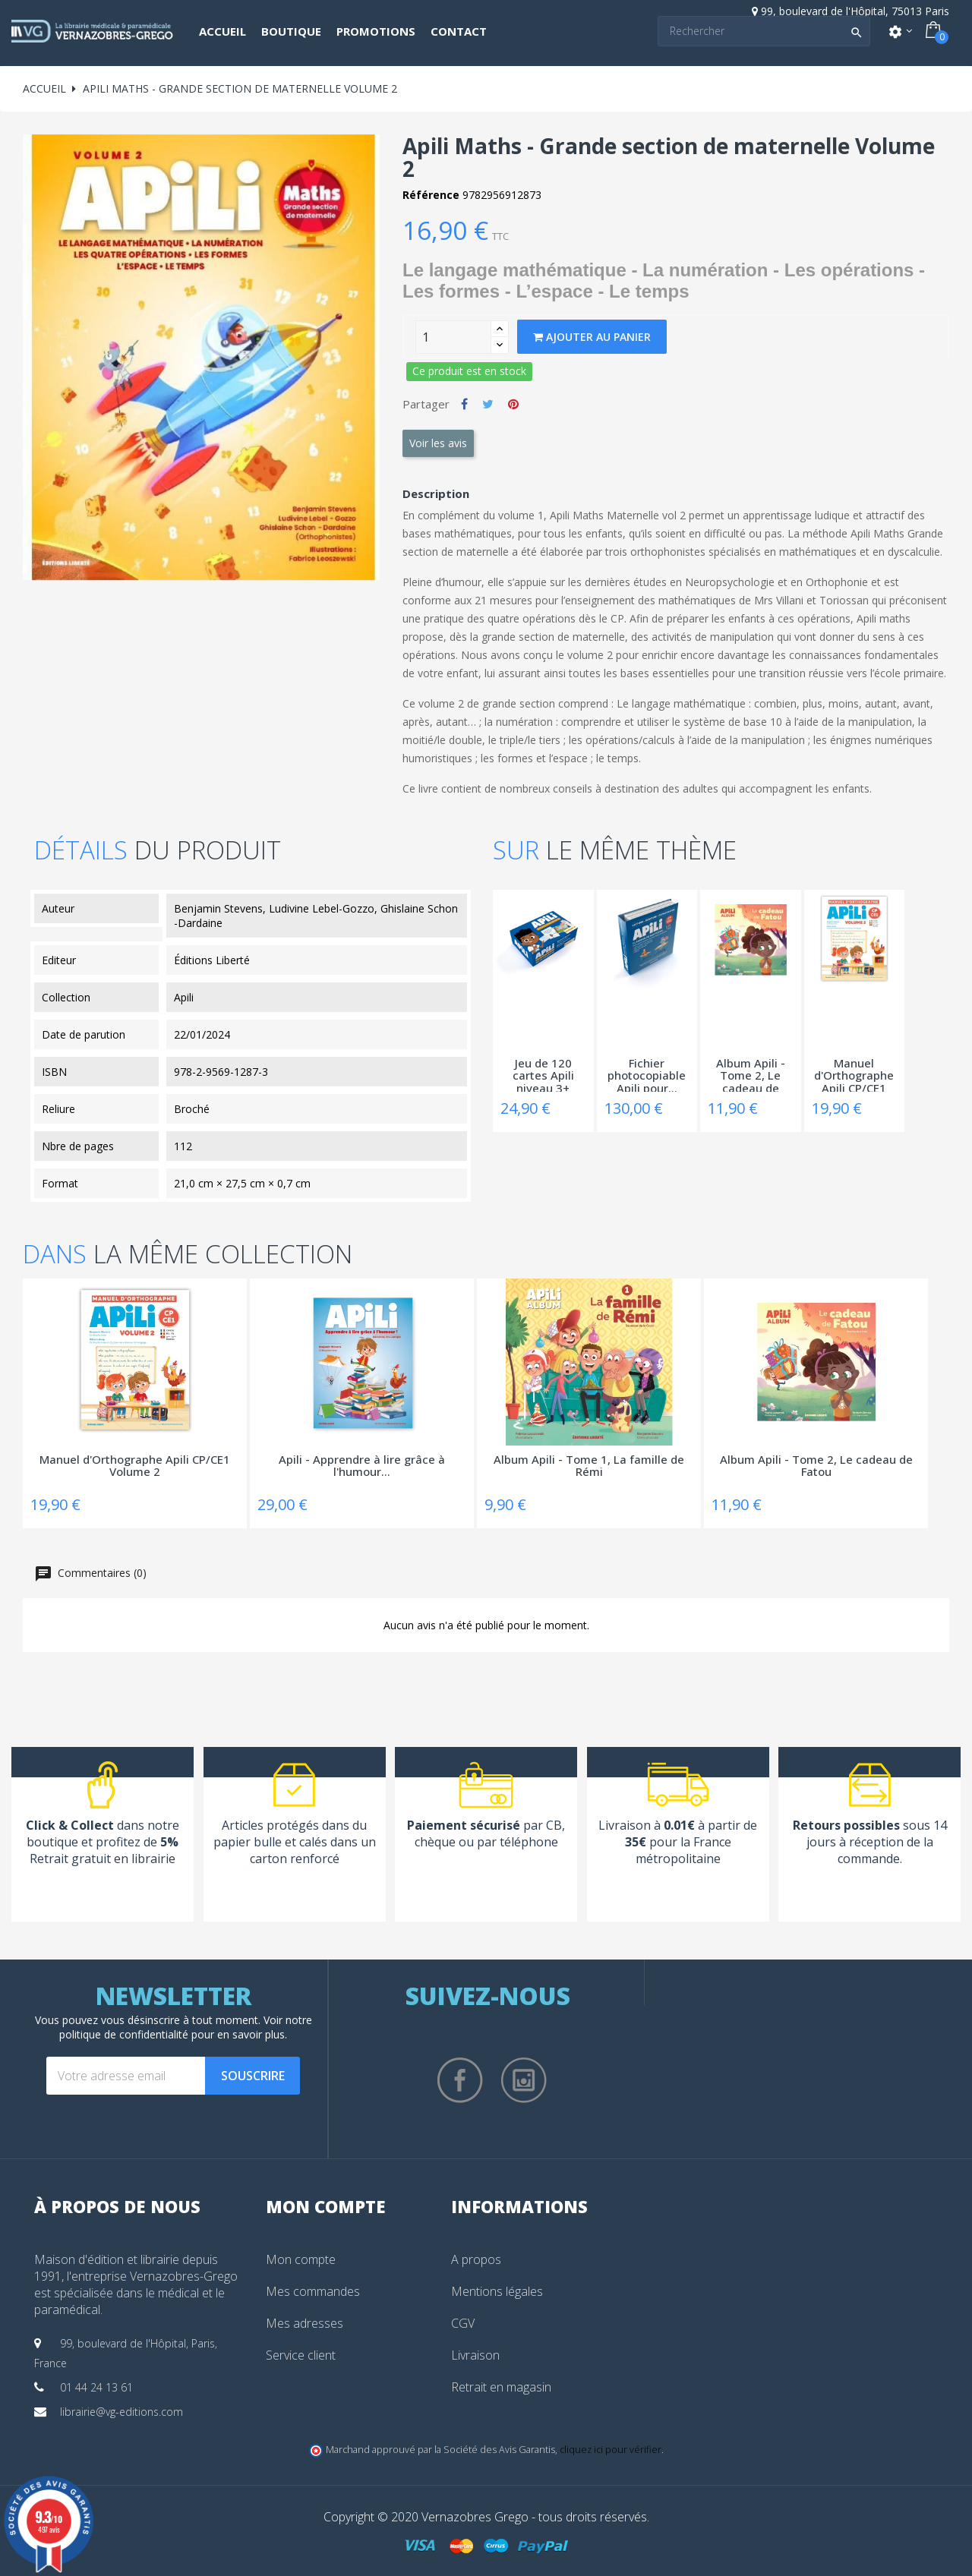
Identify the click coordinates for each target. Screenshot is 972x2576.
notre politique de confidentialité (185, 2027)
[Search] (763, 31)
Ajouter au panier (592, 336)
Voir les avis (438, 443)
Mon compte (301, 2259)
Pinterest (513, 403)
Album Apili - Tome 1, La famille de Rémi (589, 1466)
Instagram (524, 2080)
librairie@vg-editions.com (121, 2411)
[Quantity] (453, 337)
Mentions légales (497, 2291)
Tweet (488, 403)
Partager (464, 403)
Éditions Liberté (212, 960)
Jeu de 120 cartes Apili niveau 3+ (543, 1074)
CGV (463, 2323)
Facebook (460, 2080)
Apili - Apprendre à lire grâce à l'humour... (362, 1466)
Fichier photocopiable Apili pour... (647, 1074)
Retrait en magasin (501, 2387)
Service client (301, 2355)
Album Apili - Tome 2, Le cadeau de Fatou (750, 1074)
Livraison (475, 2355)
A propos (476, 2259)
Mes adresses (304, 2323)
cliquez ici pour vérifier (610, 2449)
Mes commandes (313, 2291)
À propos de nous (117, 2206)
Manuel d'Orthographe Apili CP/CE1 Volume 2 (854, 1074)
